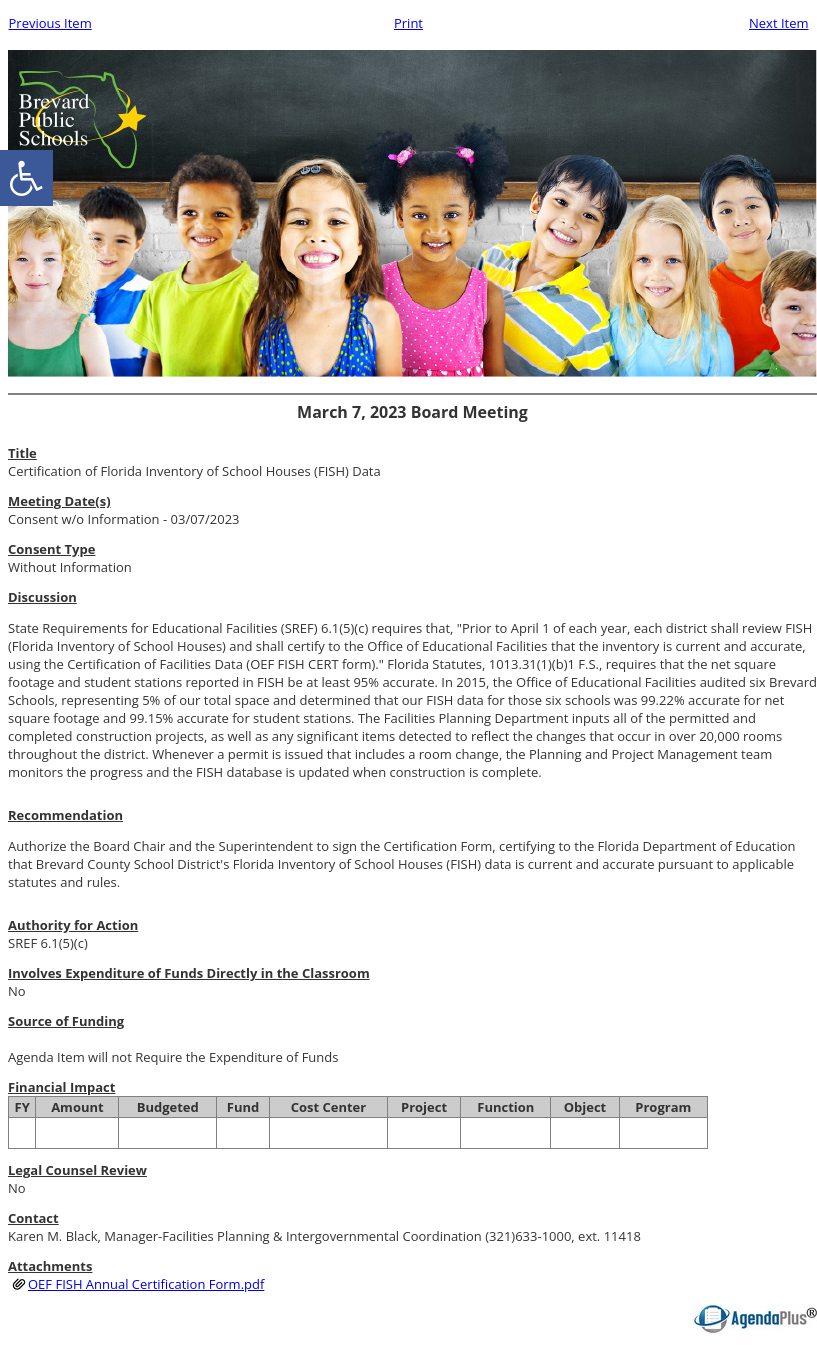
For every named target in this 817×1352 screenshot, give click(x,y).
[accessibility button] (26, 178)
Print (408, 23)
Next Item (779, 23)
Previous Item (50, 23)
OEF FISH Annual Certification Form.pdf (146, 1284)
